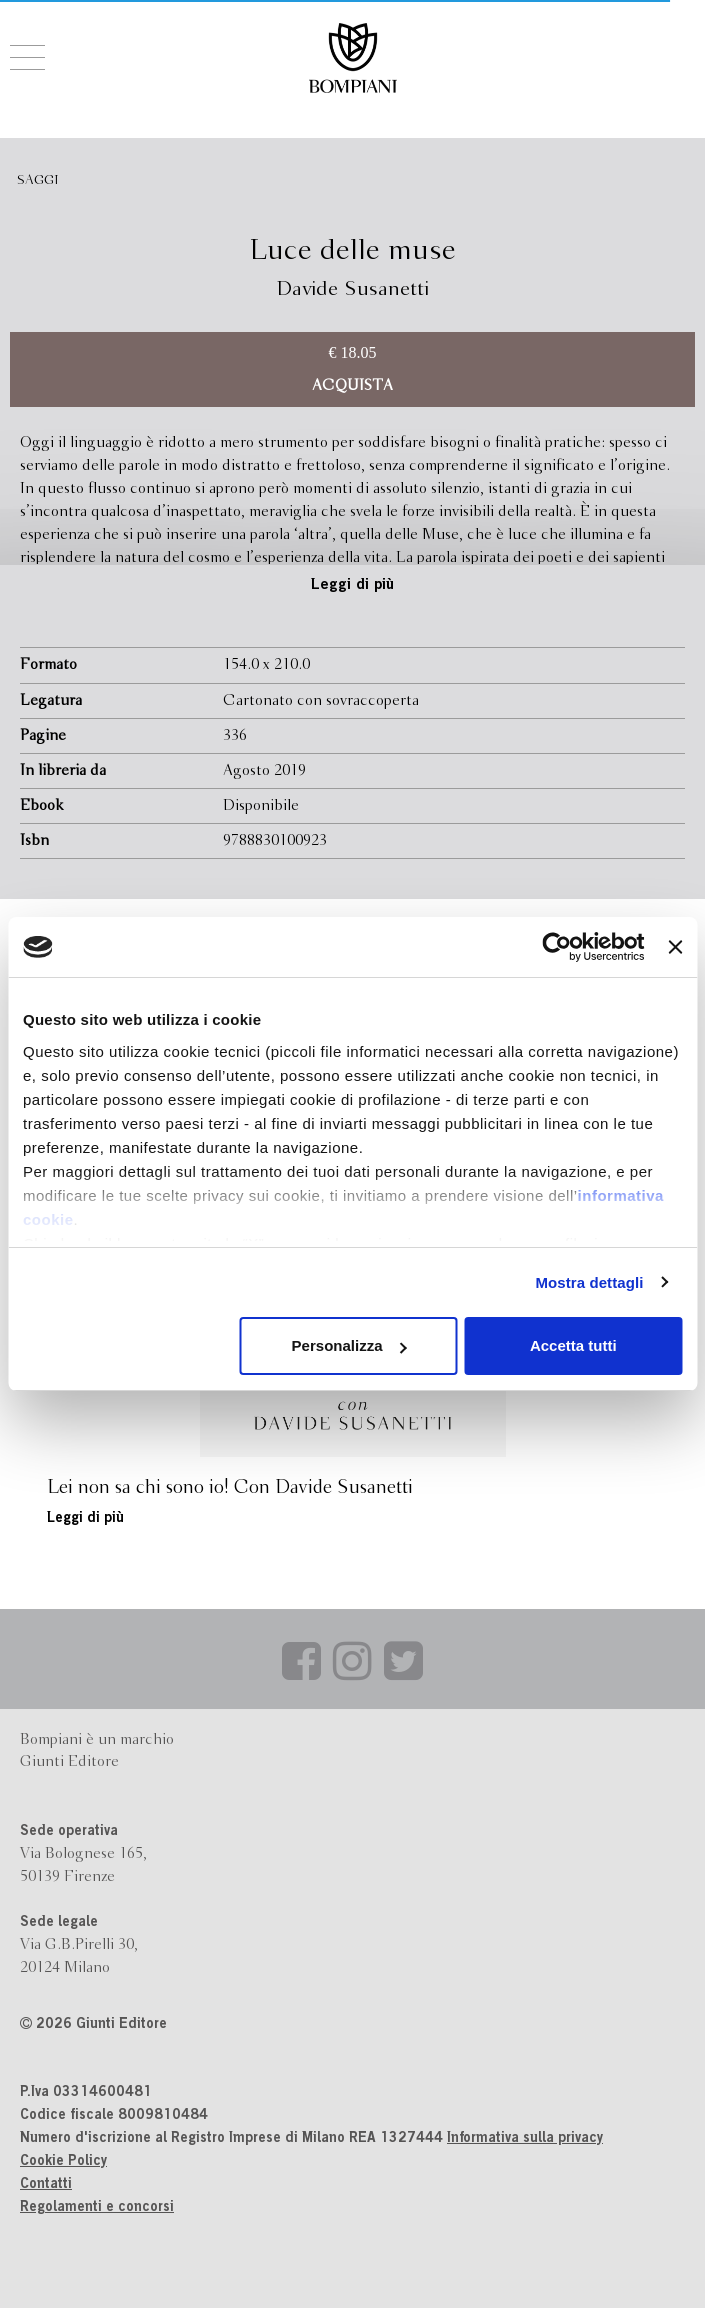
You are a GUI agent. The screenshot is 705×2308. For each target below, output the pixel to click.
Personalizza (349, 1345)
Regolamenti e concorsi (97, 2208)
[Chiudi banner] (675, 947)
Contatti (46, 2185)
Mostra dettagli (589, 1282)
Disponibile (261, 806)
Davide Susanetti (352, 289)
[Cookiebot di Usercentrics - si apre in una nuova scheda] (557, 947)
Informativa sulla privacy (525, 2139)
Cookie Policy (63, 2162)
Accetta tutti (573, 1345)
